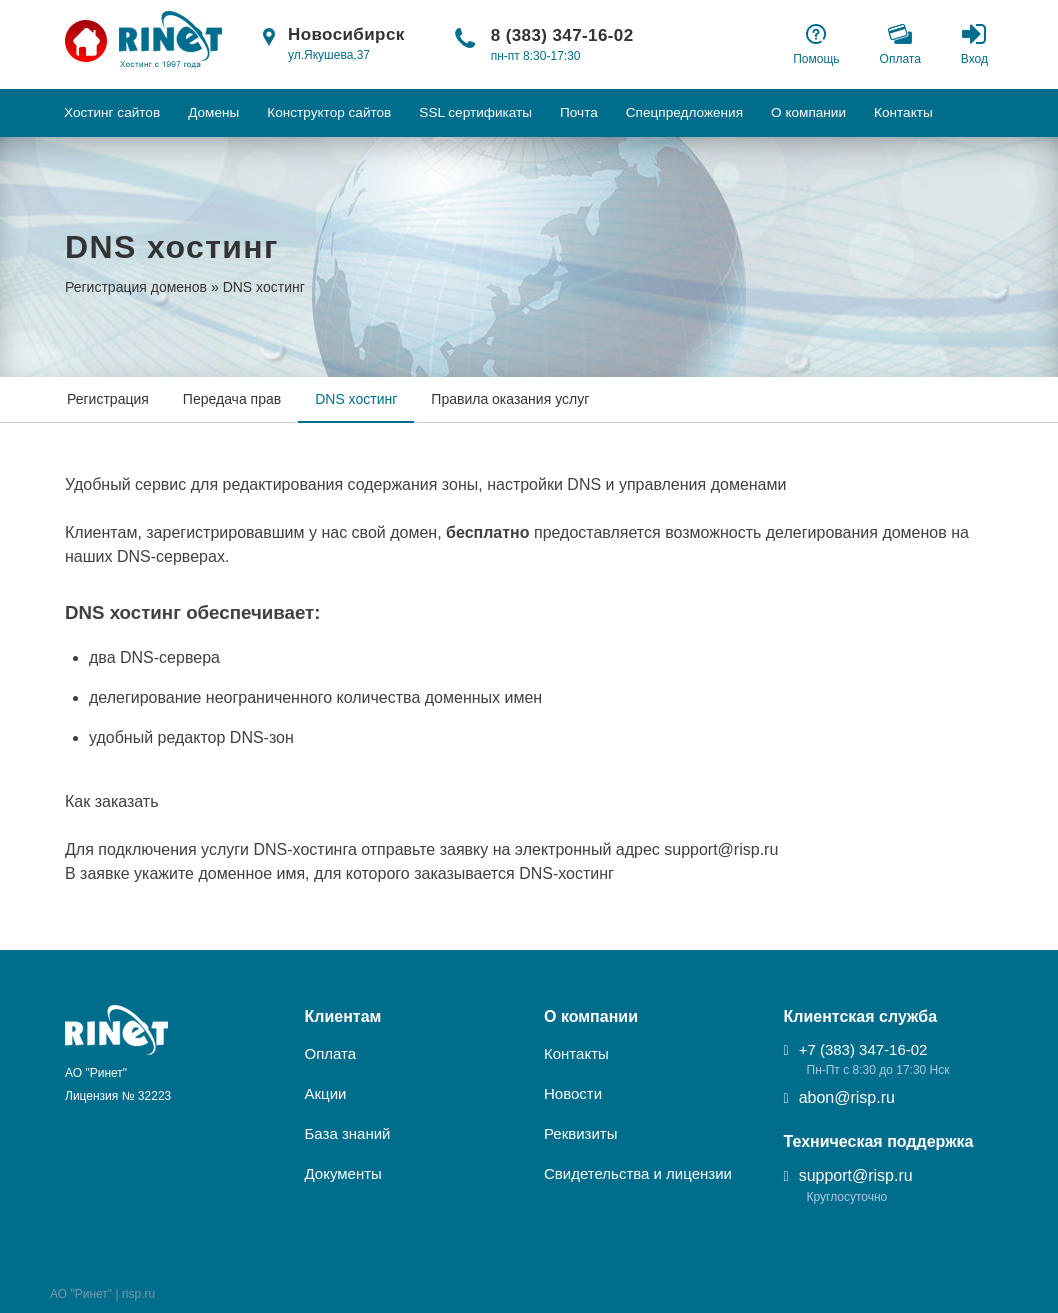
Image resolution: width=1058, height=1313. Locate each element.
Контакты (903, 112)
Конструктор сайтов (329, 112)
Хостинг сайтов (112, 112)
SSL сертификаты (475, 112)
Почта (579, 112)
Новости (573, 1093)
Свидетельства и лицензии (638, 1173)
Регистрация (108, 399)
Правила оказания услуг (510, 399)
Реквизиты (581, 1133)
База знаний (348, 1133)
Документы (343, 1173)
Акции (326, 1093)
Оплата (331, 1053)
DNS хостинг (356, 399)
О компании (808, 112)
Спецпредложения (684, 112)
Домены (213, 112)
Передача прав (232, 399)
